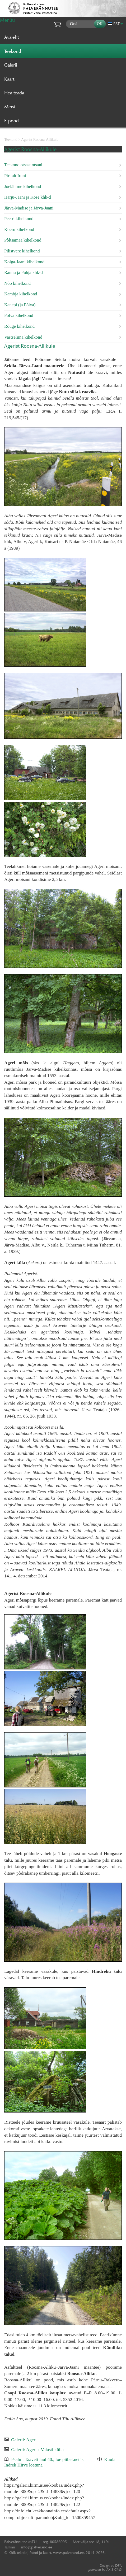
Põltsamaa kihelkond (22, 240)
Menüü (7, 20)
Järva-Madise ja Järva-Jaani (28, 208)
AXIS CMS (105, 2569)
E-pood (11, 121)
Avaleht (11, 37)
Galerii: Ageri (23, 2439)
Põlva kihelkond (18, 315)
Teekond (10, 139)
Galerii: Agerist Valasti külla (37, 2449)
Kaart (9, 79)
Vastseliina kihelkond (23, 337)
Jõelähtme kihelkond (22, 186)
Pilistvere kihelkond (22, 250)
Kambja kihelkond (20, 293)
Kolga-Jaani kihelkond (24, 261)
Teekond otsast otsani (23, 164)
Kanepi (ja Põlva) (19, 304)
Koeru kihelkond (19, 229)
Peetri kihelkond (18, 218)
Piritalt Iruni (15, 175)
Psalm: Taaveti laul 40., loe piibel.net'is (47, 2459)
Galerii (10, 65)
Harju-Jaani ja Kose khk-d (27, 197)
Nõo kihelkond (17, 283)
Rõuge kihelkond (19, 326)
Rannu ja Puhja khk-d (23, 272)
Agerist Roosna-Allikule (39, 139)
